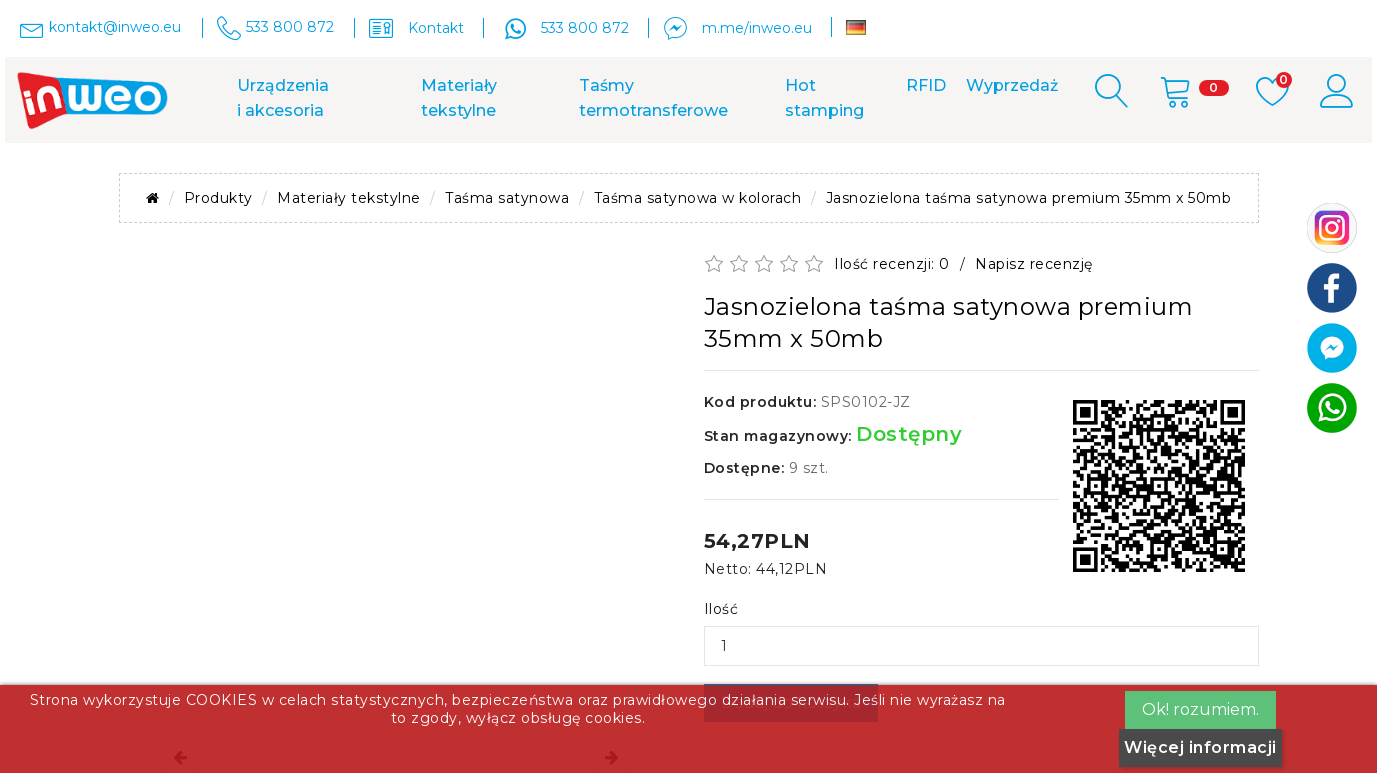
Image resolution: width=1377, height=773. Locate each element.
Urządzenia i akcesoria (283, 98)
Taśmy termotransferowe (653, 98)
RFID (926, 85)
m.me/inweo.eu (757, 28)
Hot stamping (824, 98)
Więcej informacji (1200, 747)
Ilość (721, 609)
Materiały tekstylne (459, 98)
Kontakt (436, 28)
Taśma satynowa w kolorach (698, 198)
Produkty (218, 198)
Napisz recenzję (1034, 264)
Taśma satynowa (507, 198)
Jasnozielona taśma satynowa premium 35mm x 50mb (1029, 198)
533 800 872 (585, 28)
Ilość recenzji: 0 (892, 264)
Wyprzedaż (1012, 85)
